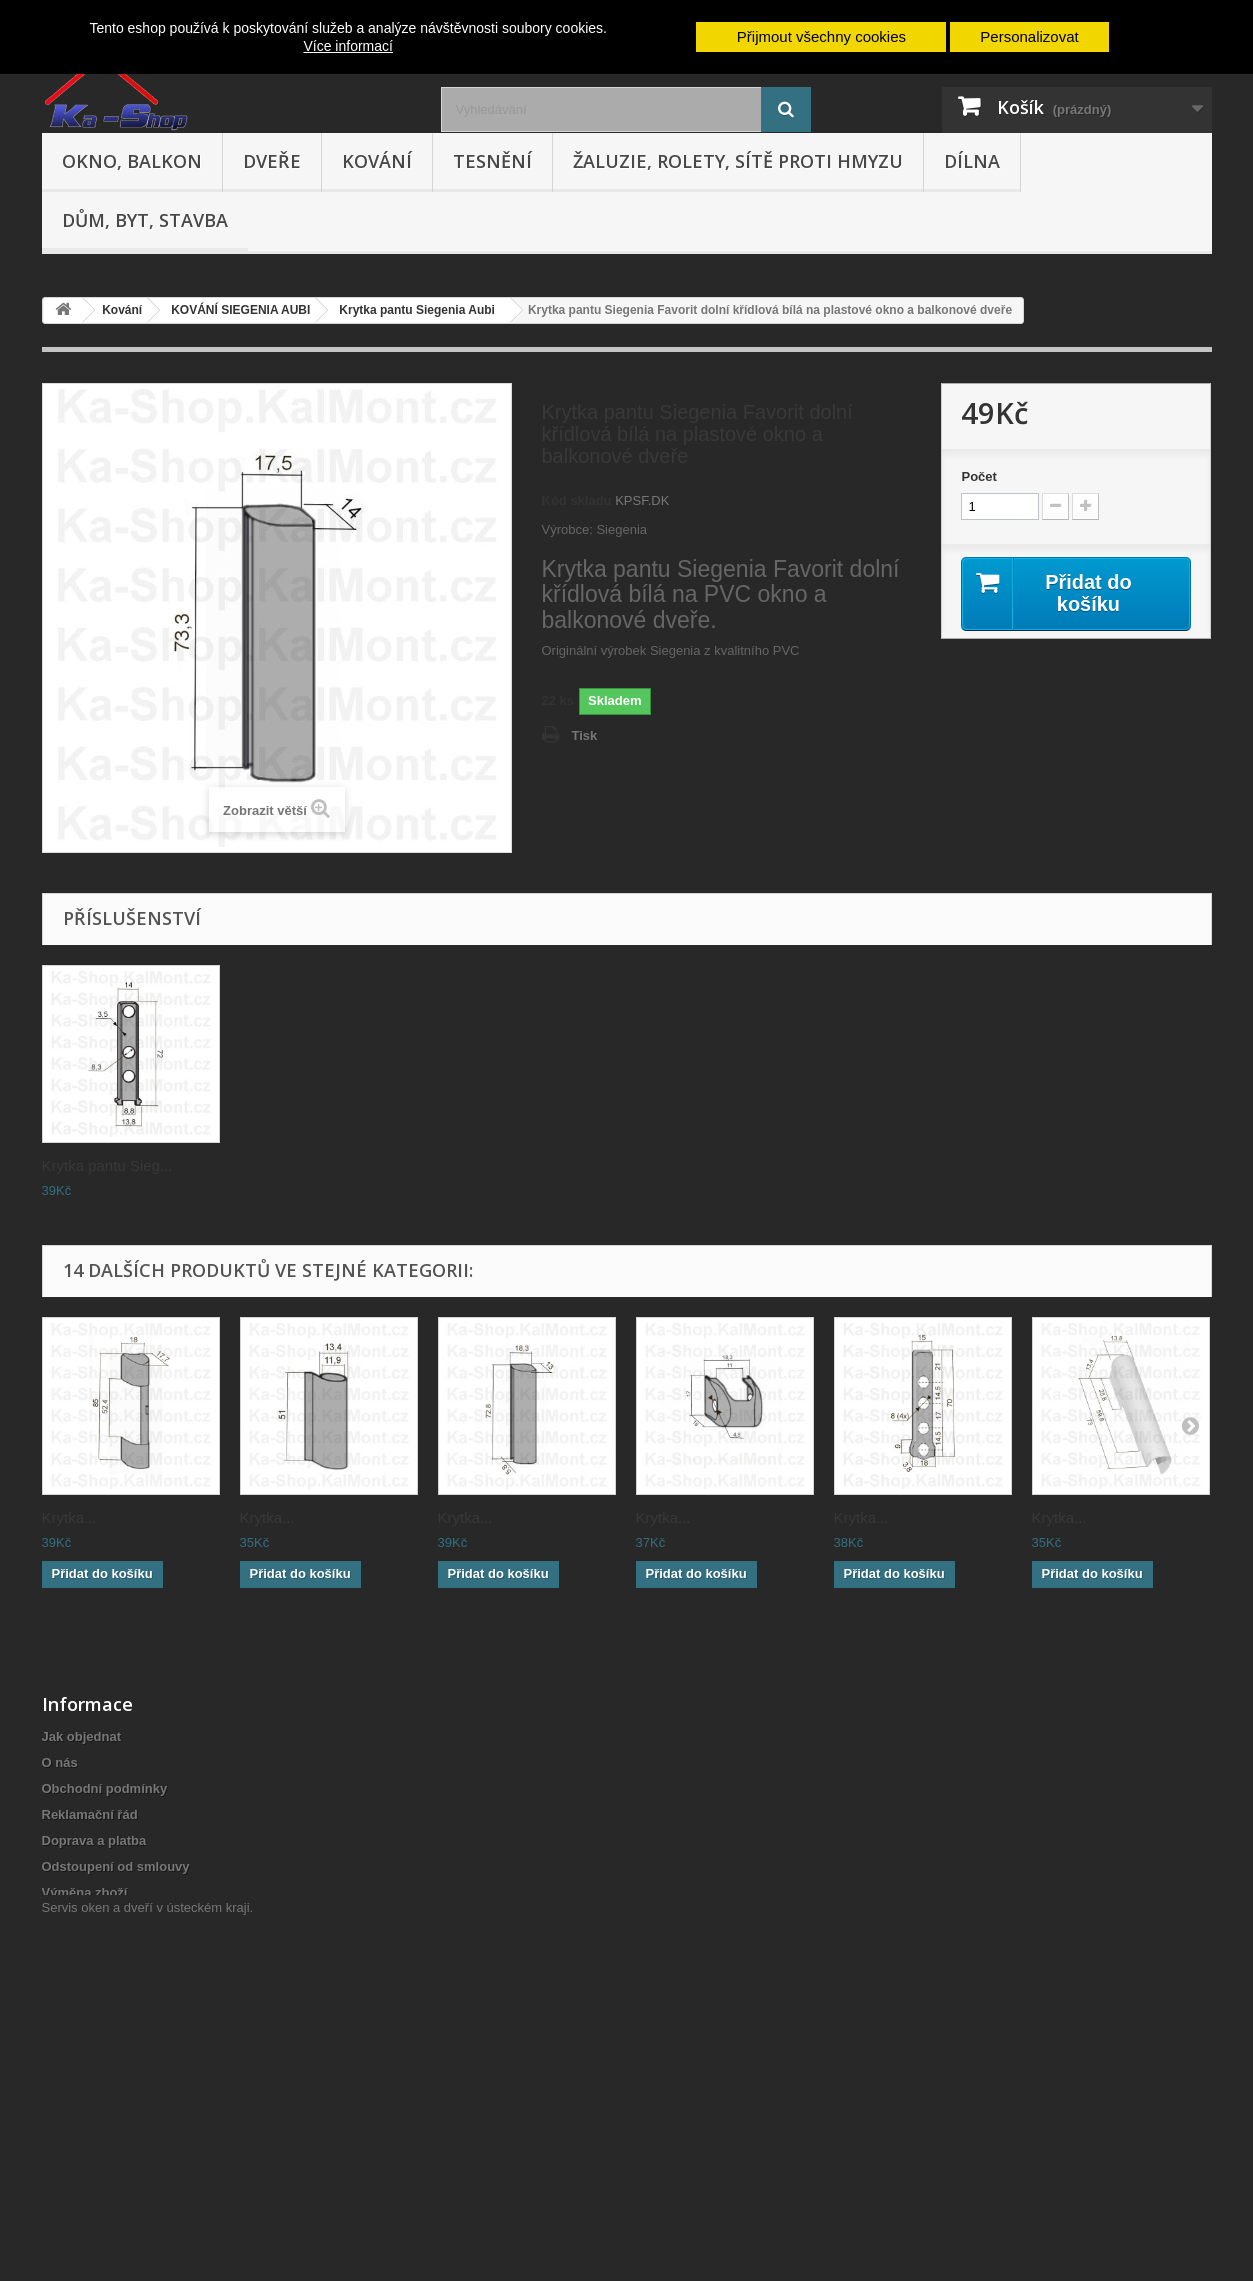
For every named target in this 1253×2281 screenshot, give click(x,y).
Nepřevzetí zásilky (98, 2032)
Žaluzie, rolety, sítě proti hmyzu (738, 161)
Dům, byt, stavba (145, 220)
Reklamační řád (90, 1814)
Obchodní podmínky (105, 1788)
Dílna (972, 161)
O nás (60, 1762)
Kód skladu (577, 500)
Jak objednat (81, 1736)
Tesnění (492, 161)
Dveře (272, 161)
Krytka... (69, 1517)
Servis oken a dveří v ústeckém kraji (146, 2171)
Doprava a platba (94, 1840)
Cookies (67, 2084)
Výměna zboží (85, 1892)
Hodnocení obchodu (105, 1962)
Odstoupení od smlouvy (116, 1866)
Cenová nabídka (92, 2058)
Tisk (585, 735)
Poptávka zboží (89, 2110)
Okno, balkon (132, 161)
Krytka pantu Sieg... (107, 1165)
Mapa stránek (83, 2136)
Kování (377, 161)
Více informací (347, 46)
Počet (978, 476)
